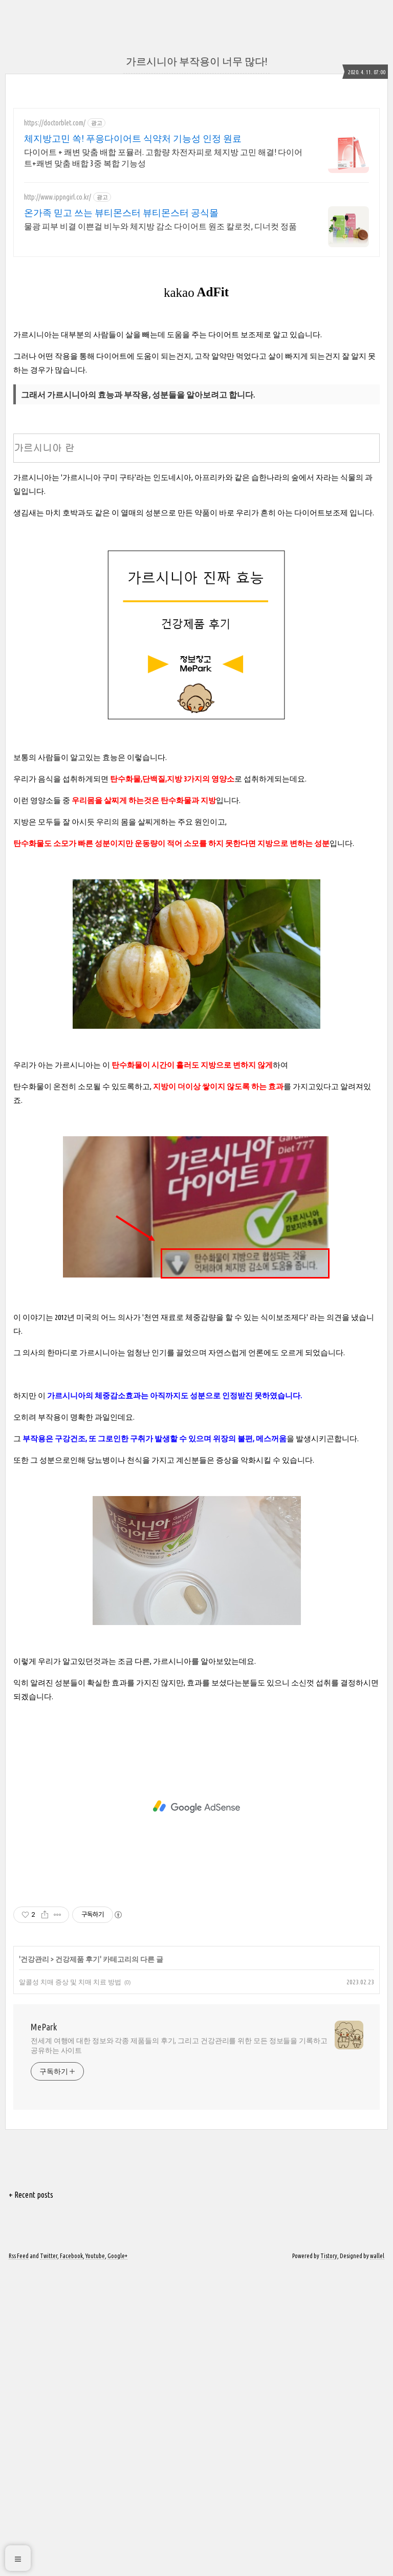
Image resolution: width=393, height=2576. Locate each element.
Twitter (48, 2562)
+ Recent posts (31, 2500)
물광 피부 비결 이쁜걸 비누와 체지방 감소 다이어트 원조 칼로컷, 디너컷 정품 (160, 226)
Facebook (71, 2562)
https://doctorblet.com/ (54, 123)
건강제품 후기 (77, 2265)
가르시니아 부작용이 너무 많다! (196, 61)
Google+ (117, 2562)
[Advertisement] (99, 483)
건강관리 (34, 2265)
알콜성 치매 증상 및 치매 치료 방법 (70, 2287)
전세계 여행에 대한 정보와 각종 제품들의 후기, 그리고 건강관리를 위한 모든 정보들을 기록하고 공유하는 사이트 (179, 2352)
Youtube (95, 2562)
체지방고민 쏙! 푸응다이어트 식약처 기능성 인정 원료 (133, 138)
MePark (44, 2333)
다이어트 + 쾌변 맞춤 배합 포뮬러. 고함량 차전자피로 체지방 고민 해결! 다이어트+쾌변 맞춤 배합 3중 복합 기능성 (163, 157)
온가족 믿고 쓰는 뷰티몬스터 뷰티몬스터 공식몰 (121, 212)
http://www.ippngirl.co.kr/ (57, 197)
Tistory (328, 2562)
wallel (377, 2562)
